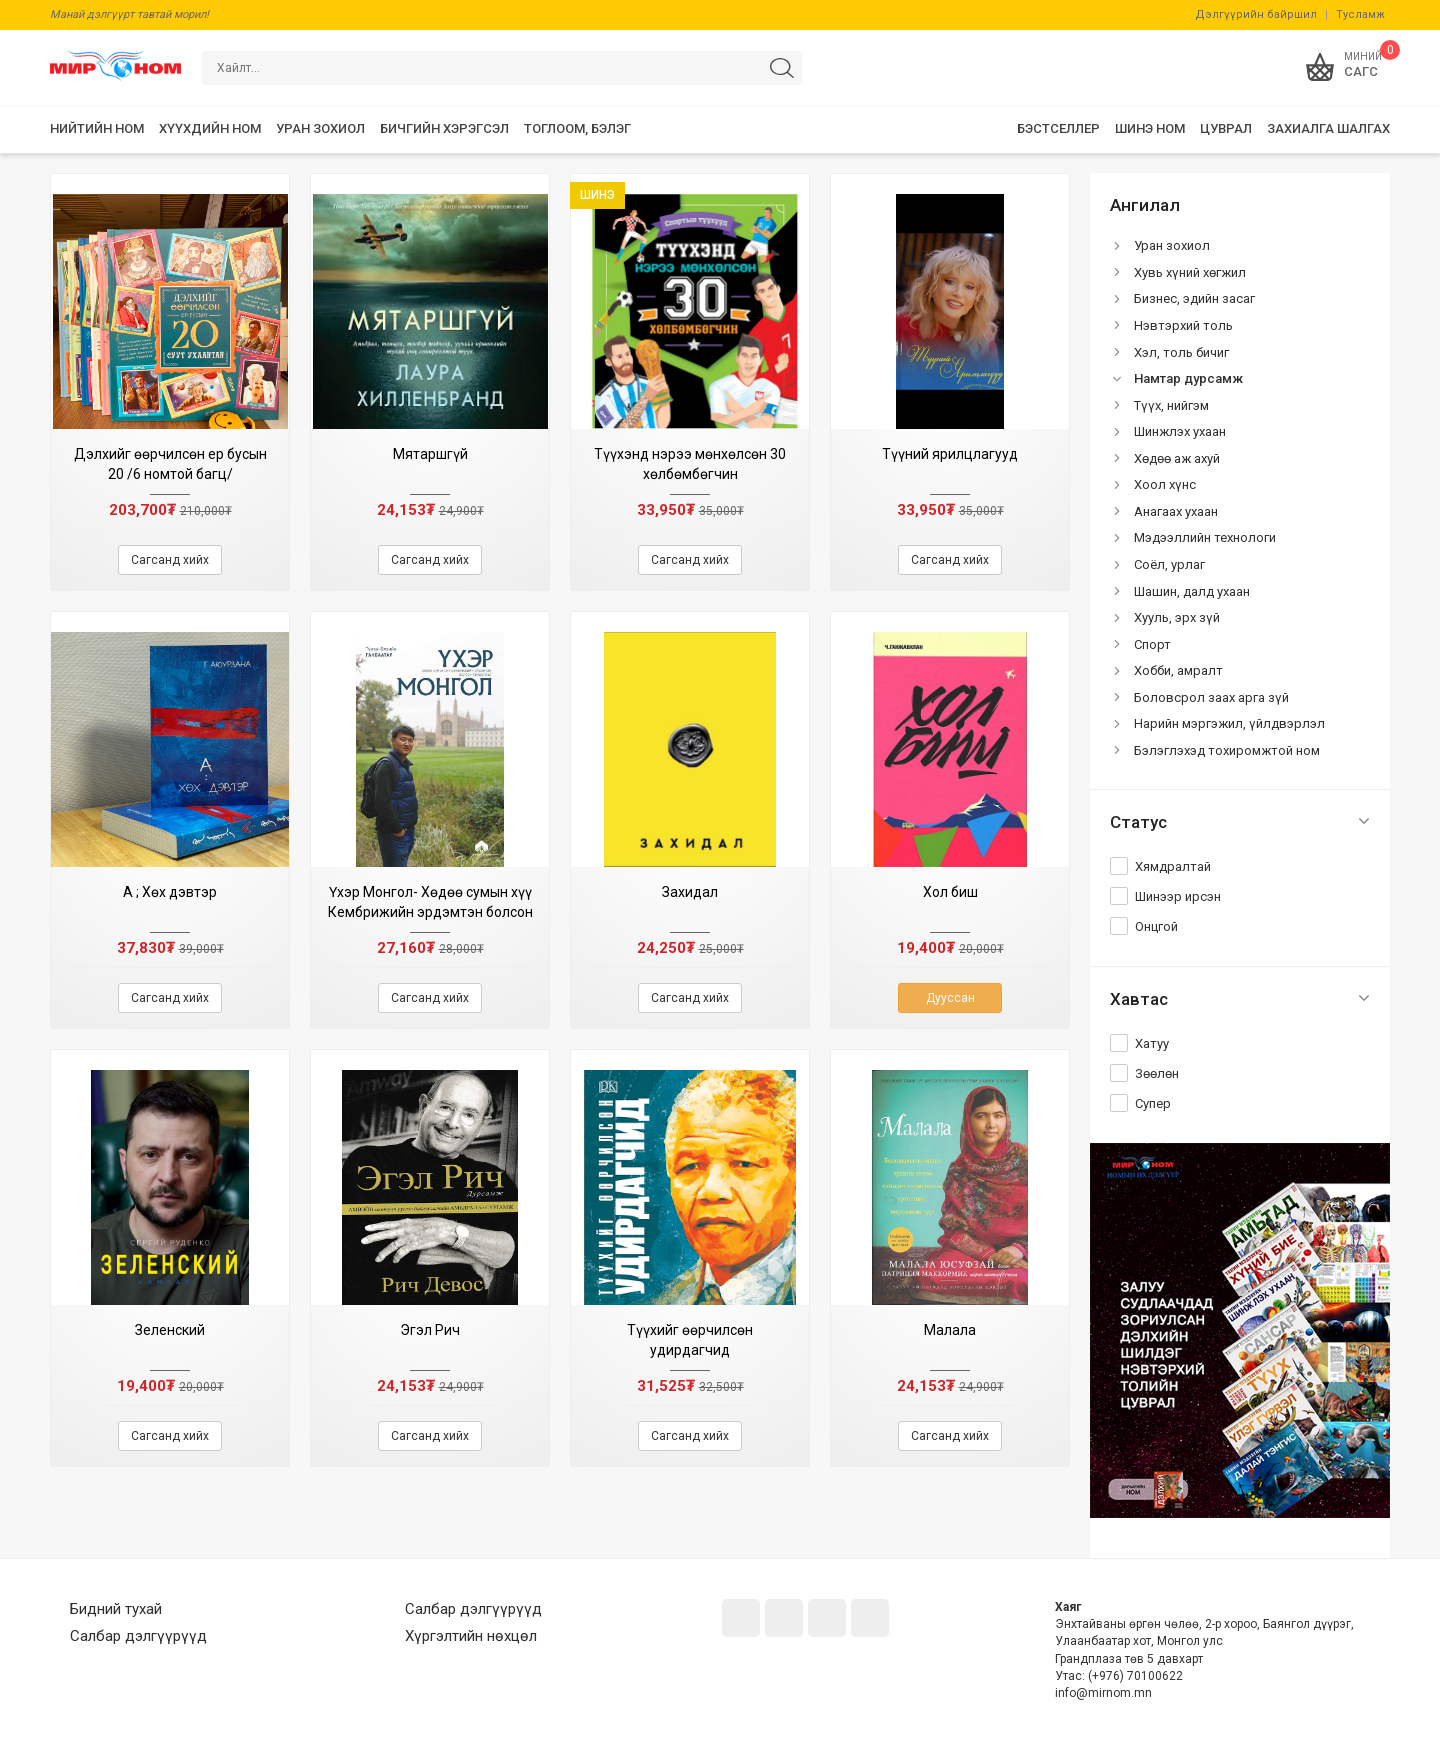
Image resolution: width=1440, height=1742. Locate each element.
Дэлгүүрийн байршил (1256, 14)
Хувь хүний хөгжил (1190, 272)
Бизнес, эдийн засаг (1194, 298)
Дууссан (950, 998)
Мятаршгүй (430, 454)
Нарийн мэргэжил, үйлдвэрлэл (1229, 723)
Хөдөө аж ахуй (1177, 458)
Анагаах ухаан (1176, 511)
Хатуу (1152, 1043)
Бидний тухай (116, 1609)
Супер (1153, 1103)
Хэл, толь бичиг (1181, 352)
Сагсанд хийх (170, 560)
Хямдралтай (1173, 866)
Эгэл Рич (430, 1330)
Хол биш (950, 892)
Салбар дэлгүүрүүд (138, 1636)
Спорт (1152, 644)
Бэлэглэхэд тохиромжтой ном (1227, 750)
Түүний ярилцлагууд (950, 454)
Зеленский (170, 1330)
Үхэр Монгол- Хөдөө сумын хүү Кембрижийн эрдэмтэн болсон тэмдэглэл (430, 912)
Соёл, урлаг (1169, 564)
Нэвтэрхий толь (1183, 325)
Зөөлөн (1157, 1073)
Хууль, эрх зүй (1177, 617)
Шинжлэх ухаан (1180, 431)
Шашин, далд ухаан (1192, 591)
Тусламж (1360, 14)
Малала (950, 1330)
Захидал (690, 892)
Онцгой (1156, 926)
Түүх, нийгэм (1171, 405)
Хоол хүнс (1165, 484)
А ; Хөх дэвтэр (170, 892)
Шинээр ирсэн (1178, 896)
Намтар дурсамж (1188, 378)
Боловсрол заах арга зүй (1211, 697)
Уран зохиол (1172, 245)
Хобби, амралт (1178, 670)
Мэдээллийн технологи (1205, 537)
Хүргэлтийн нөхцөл (471, 1636)
